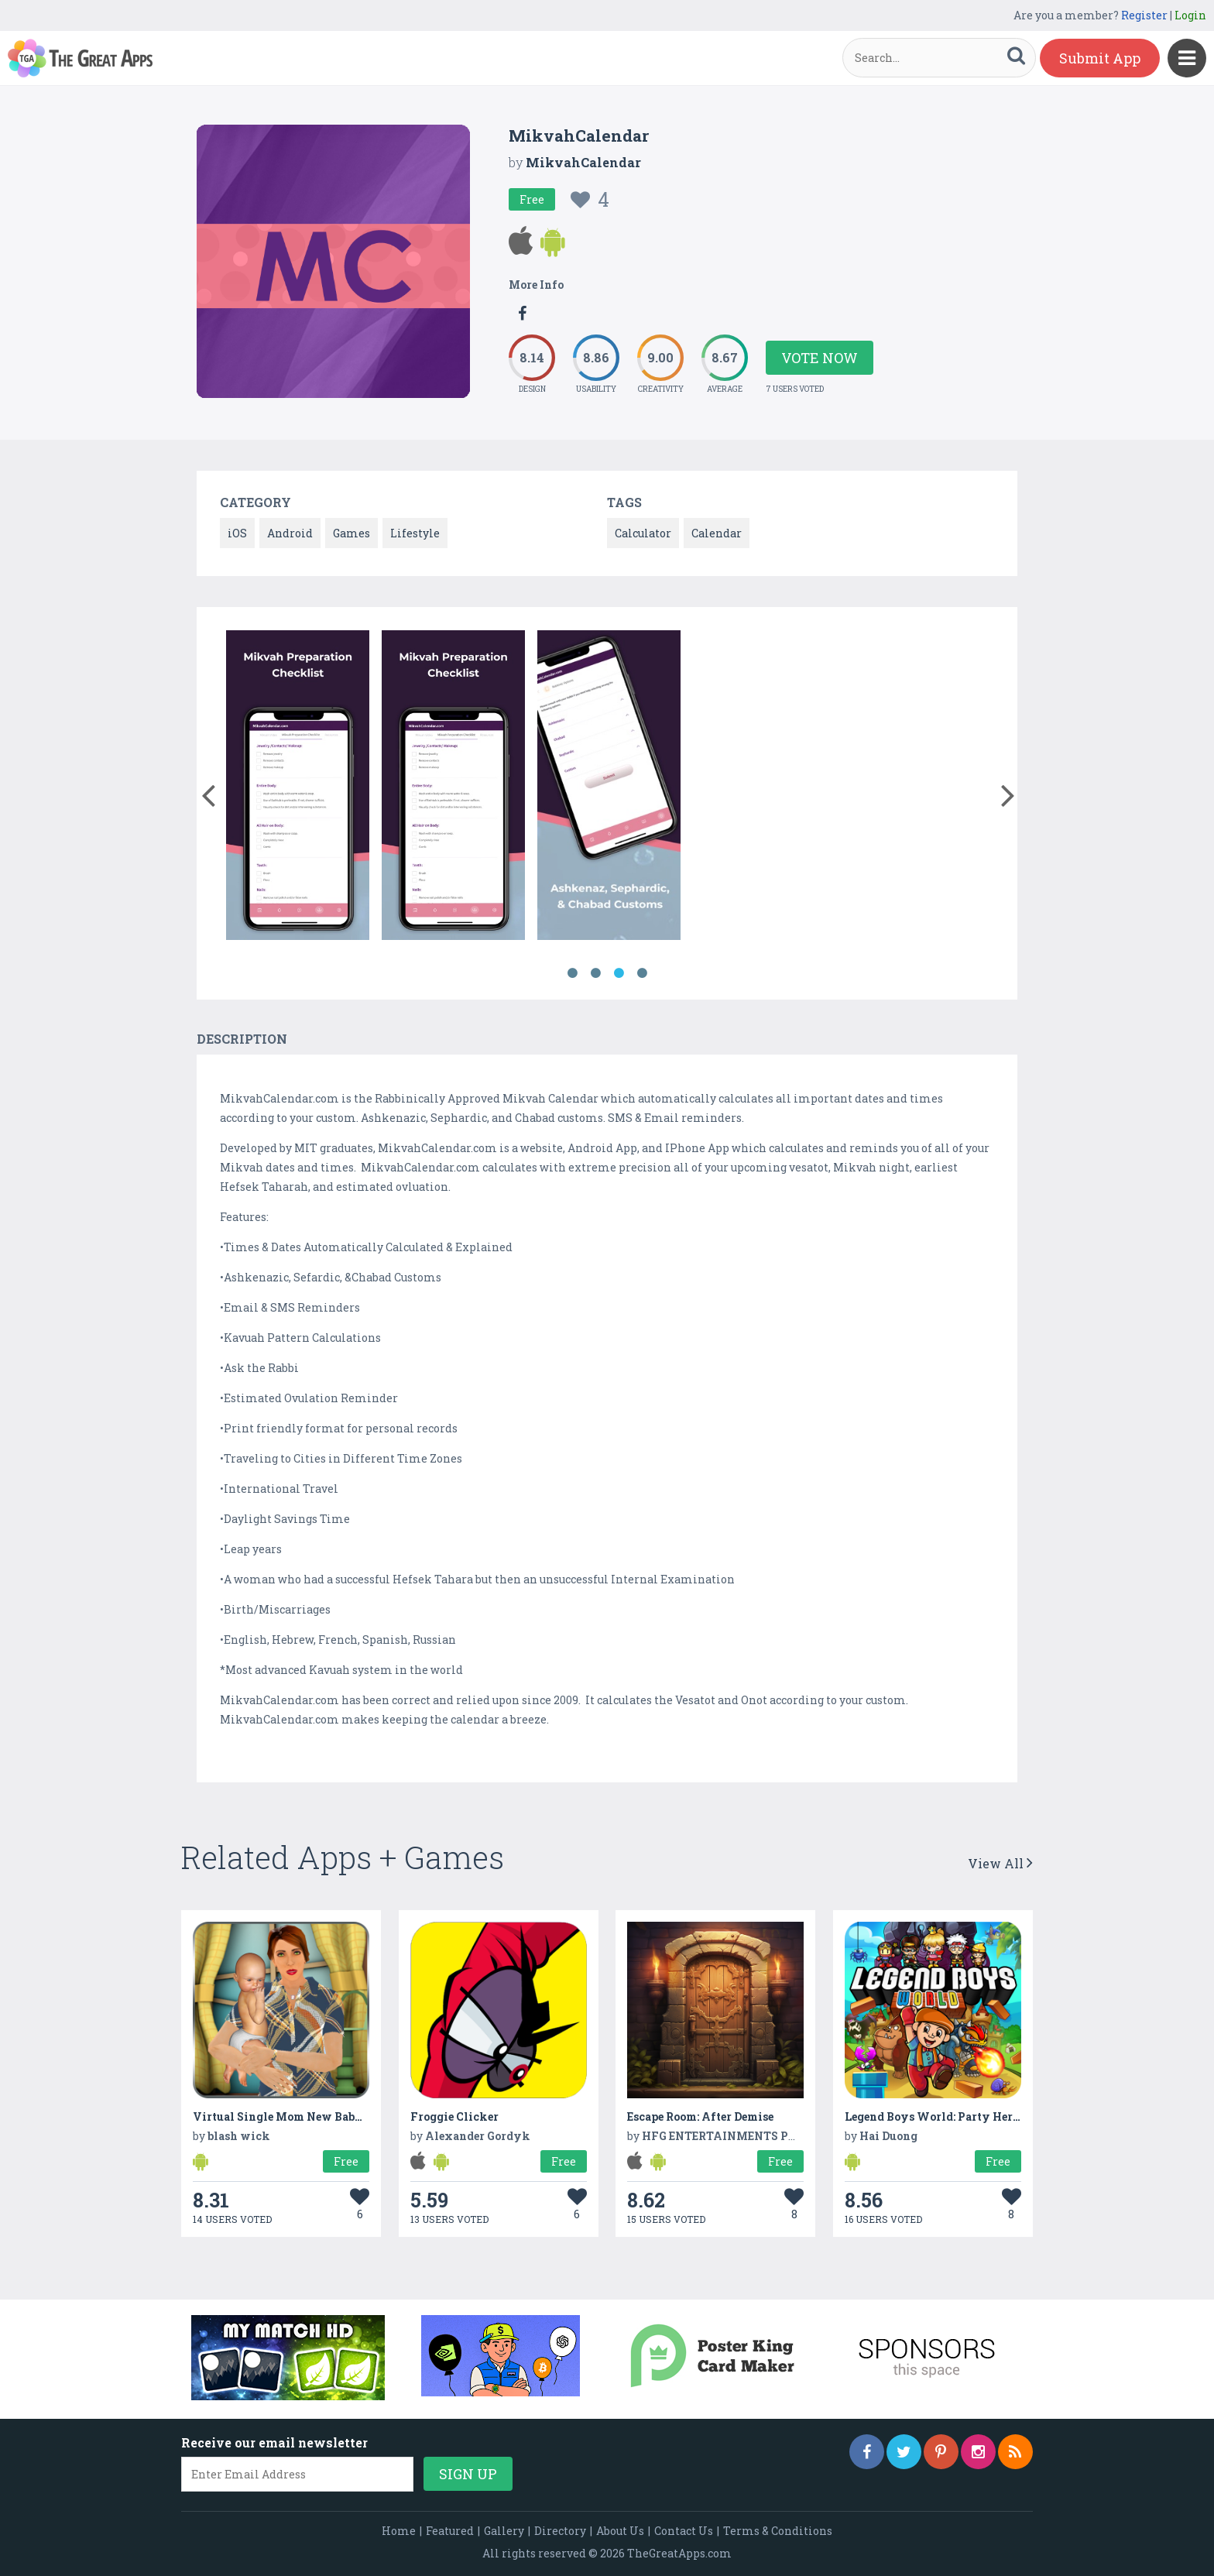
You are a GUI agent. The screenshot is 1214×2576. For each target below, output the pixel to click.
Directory (560, 2530)
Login (1190, 15)
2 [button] (595, 973)
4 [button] (642, 973)
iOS (237, 533)
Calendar (716, 533)
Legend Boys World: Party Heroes (937, 2116)
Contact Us (683, 2530)
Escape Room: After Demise (700, 2116)
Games (351, 533)
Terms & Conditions (777, 2530)
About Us (620, 2530)
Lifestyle (415, 533)
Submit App (1099, 58)
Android (290, 533)
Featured (450, 2530)
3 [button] (618, 973)
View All (1000, 1863)
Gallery (504, 2530)
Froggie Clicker (454, 2116)
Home (399, 2530)
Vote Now (819, 357)
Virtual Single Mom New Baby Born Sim (305, 2116)
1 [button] (572, 973)
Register (1144, 15)
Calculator (643, 533)
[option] (298, 787)
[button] (208, 792)
